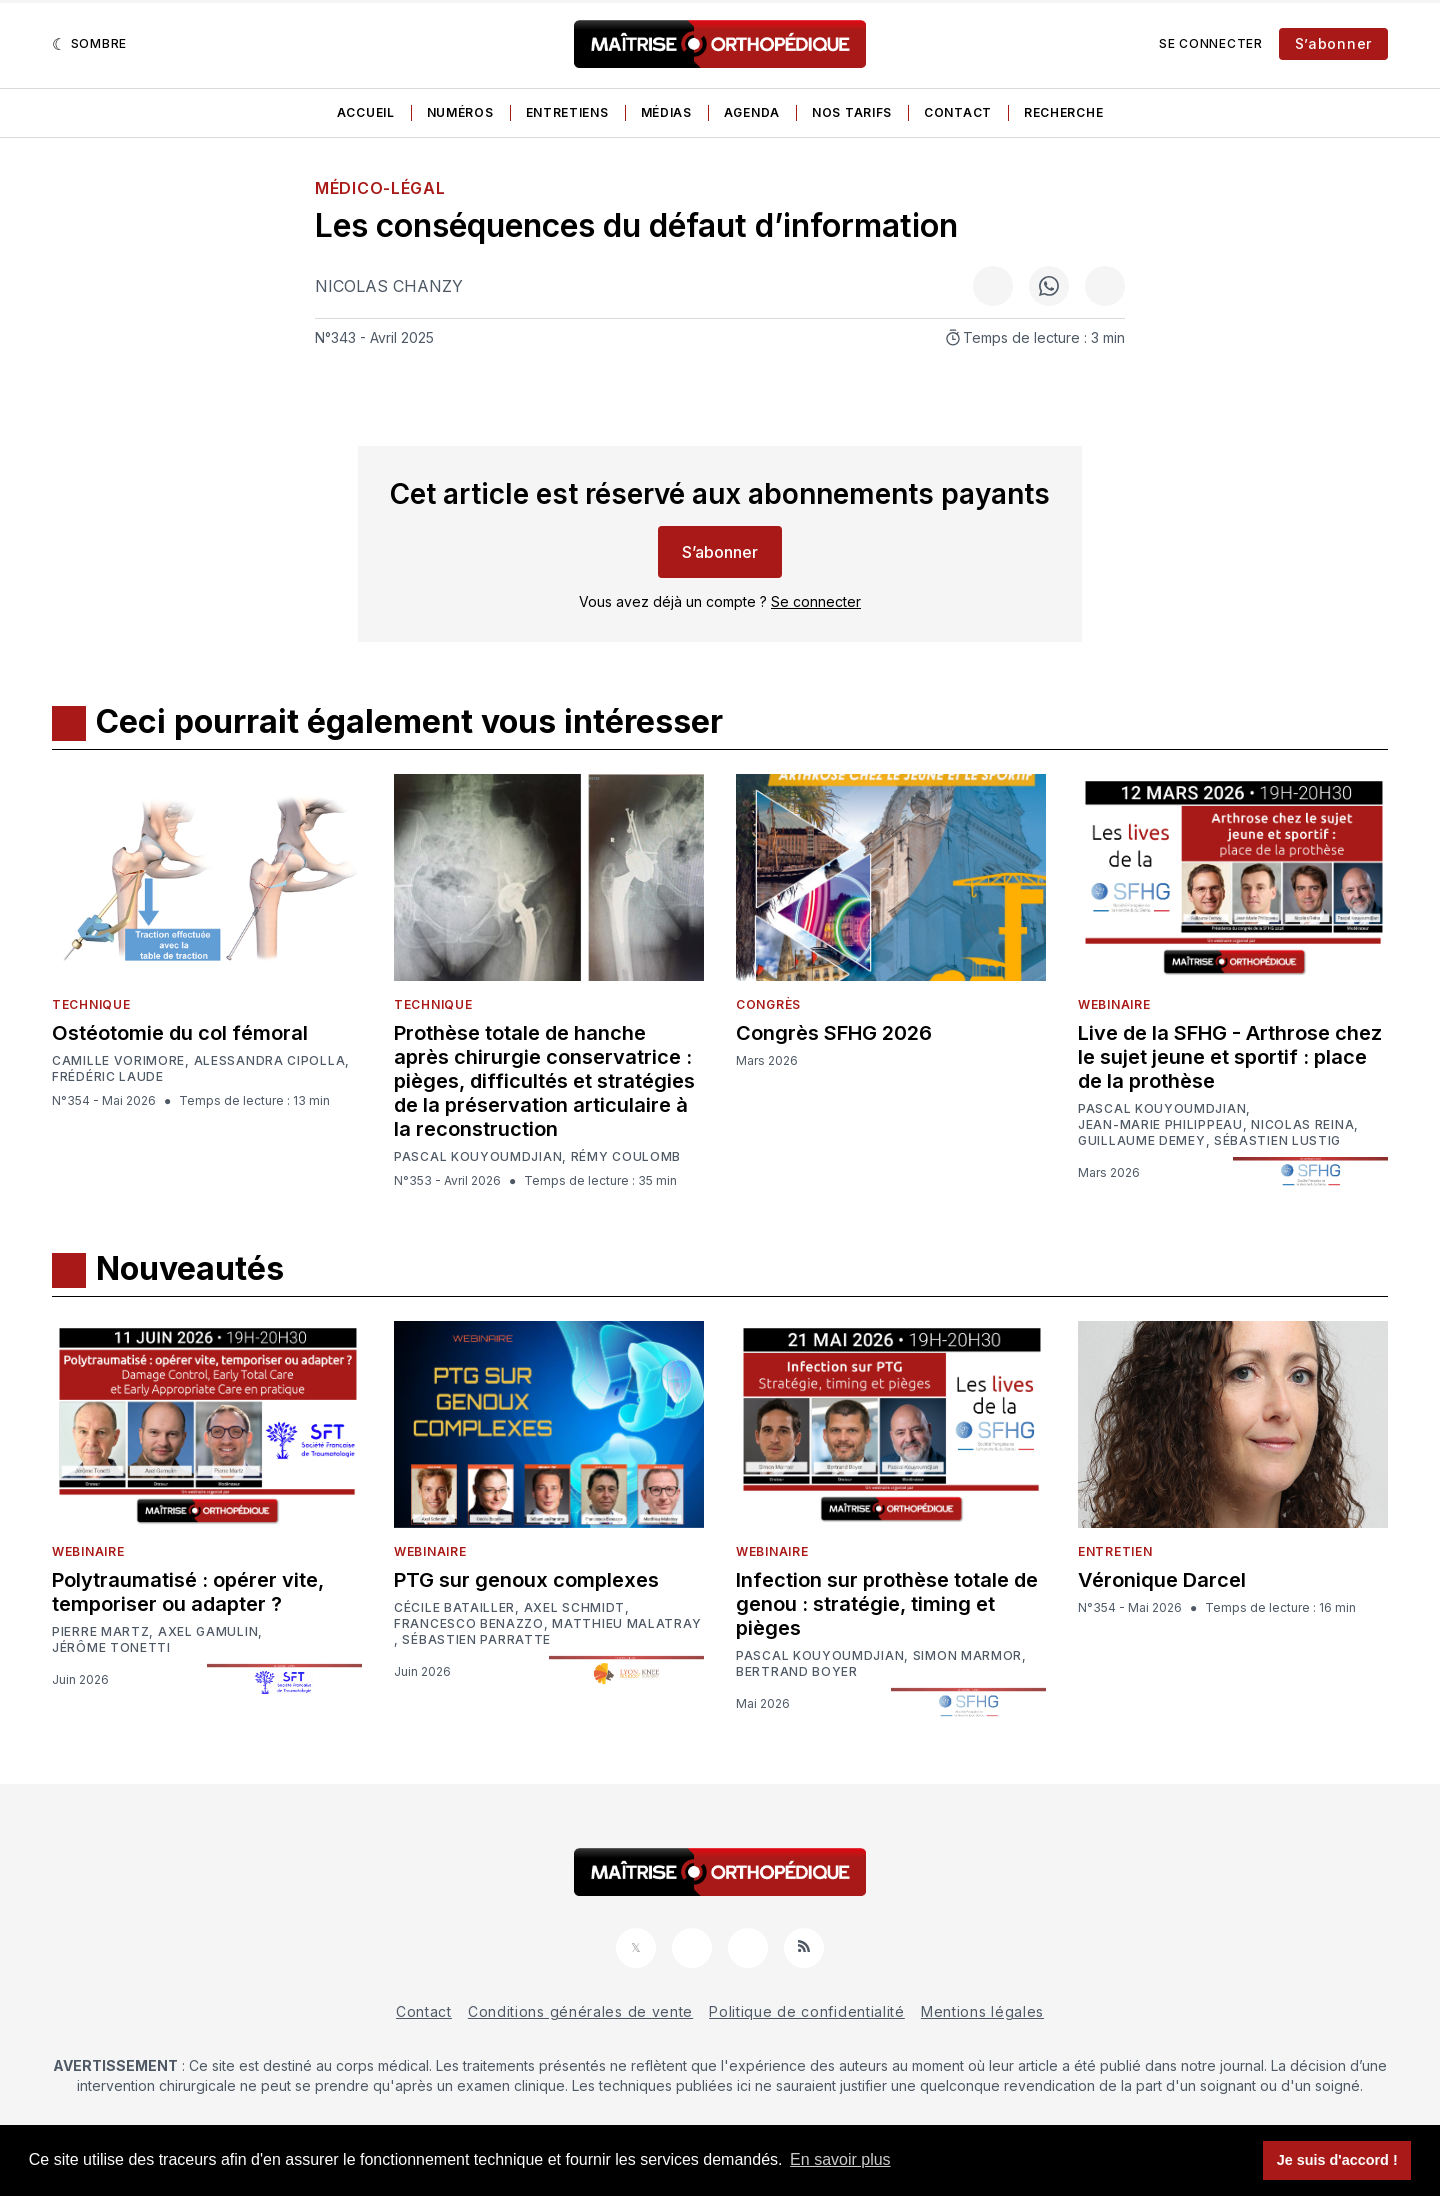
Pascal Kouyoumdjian (478, 1157)
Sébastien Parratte (476, 1640)
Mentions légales (982, 2011)
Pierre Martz (100, 1632)
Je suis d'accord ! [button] (1337, 2160)
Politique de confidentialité (807, 2011)
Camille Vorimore (118, 1061)
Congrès (768, 1004)
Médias (666, 112)
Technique (91, 1004)
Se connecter (1210, 43)
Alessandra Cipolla (270, 1061)
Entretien (1115, 1551)
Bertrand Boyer (797, 1672)
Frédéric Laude (108, 1077)
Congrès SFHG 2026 (834, 1033)
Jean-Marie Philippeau (1160, 1125)
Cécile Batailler (454, 1608)
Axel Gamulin (208, 1632)
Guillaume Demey (1142, 1141)
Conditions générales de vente (580, 2011)
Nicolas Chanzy (389, 286)
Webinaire (1114, 1004)
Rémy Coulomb (626, 1157)
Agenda (752, 112)
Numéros (460, 112)
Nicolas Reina (1302, 1125)
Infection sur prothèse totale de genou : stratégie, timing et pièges (887, 1604)
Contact (958, 112)
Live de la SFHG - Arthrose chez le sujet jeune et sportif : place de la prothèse (1230, 1057)
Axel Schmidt (574, 1608)
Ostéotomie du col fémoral (180, 1033)
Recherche (1063, 112)
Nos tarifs (852, 112)
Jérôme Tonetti (111, 1648)
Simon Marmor (967, 1656)
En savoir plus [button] (840, 2159)
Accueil (366, 112)
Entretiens (567, 112)
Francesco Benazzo (469, 1624)
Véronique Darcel (1162, 1580)
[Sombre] (89, 44)
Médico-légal (380, 188)
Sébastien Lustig (1277, 1141)
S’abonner (1333, 43)
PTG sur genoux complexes (526, 1580)
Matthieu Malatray (626, 1624)
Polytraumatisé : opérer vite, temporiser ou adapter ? (188, 1592)
